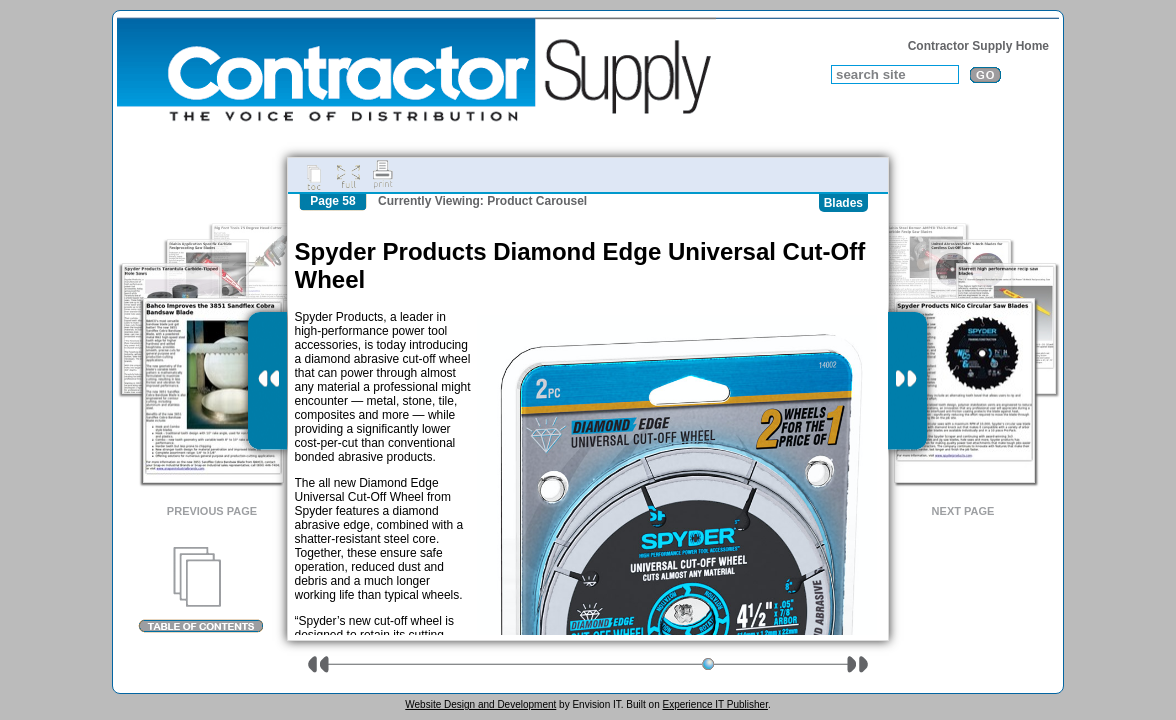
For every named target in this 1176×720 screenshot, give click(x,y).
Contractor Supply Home (978, 46)
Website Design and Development (480, 704)
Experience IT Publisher (714, 704)
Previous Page (212, 511)
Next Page (963, 511)
